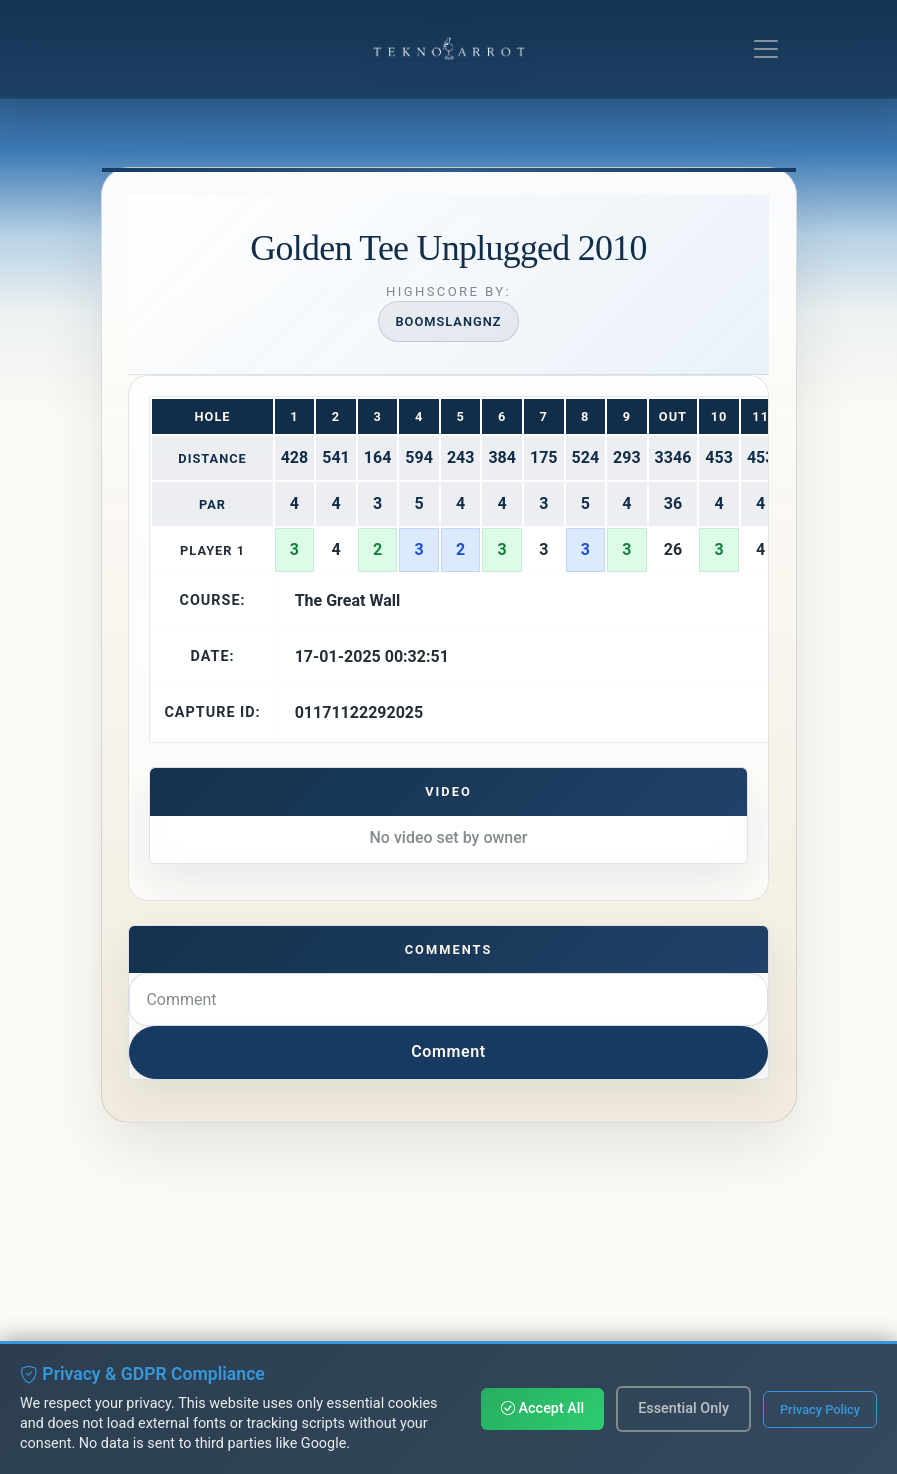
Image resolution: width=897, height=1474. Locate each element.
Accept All (542, 1408)
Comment (448, 1051)
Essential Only (683, 1408)
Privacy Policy (820, 1409)
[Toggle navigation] (766, 49)
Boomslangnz (448, 321)
